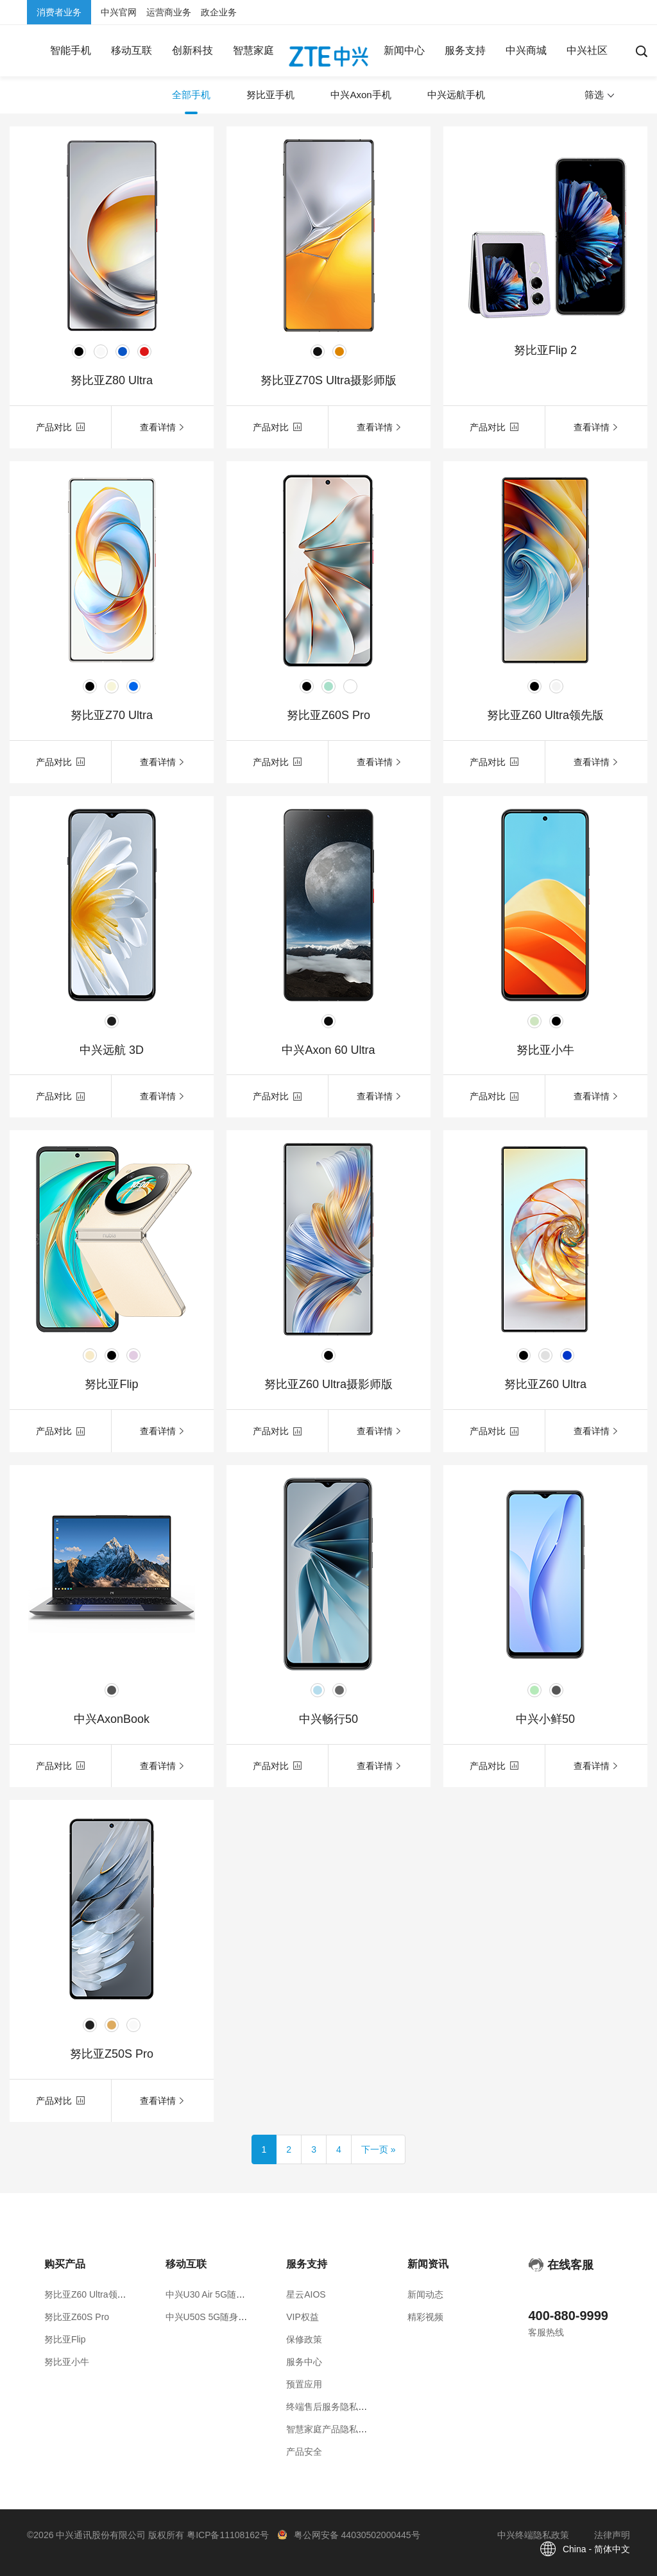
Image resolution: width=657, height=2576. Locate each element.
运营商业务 (168, 12)
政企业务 (219, 12)
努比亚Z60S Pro (76, 2317)
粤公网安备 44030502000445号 (357, 2535)
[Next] (378, 2149)
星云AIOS (305, 2294)
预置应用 (304, 2384)
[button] (70, 50)
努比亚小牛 (66, 2362)
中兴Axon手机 (360, 94)
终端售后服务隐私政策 (331, 2407)
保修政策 (304, 2339)
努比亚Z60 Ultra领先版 (89, 2294)
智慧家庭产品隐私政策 (331, 2429)
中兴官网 (119, 12)
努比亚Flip (65, 2339)
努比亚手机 (270, 94)
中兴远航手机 (456, 94)
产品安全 (304, 2451)
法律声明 (612, 2535)
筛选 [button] (599, 94)
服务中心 (304, 2362)
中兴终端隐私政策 (533, 2535)
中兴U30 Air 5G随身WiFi (214, 2294)
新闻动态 (425, 2294)
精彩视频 (425, 2317)
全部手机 (191, 94)
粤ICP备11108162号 (228, 2535)
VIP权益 (302, 2317)
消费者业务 (59, 12)
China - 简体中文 (596, 2549)
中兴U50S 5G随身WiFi (211, 2317)
